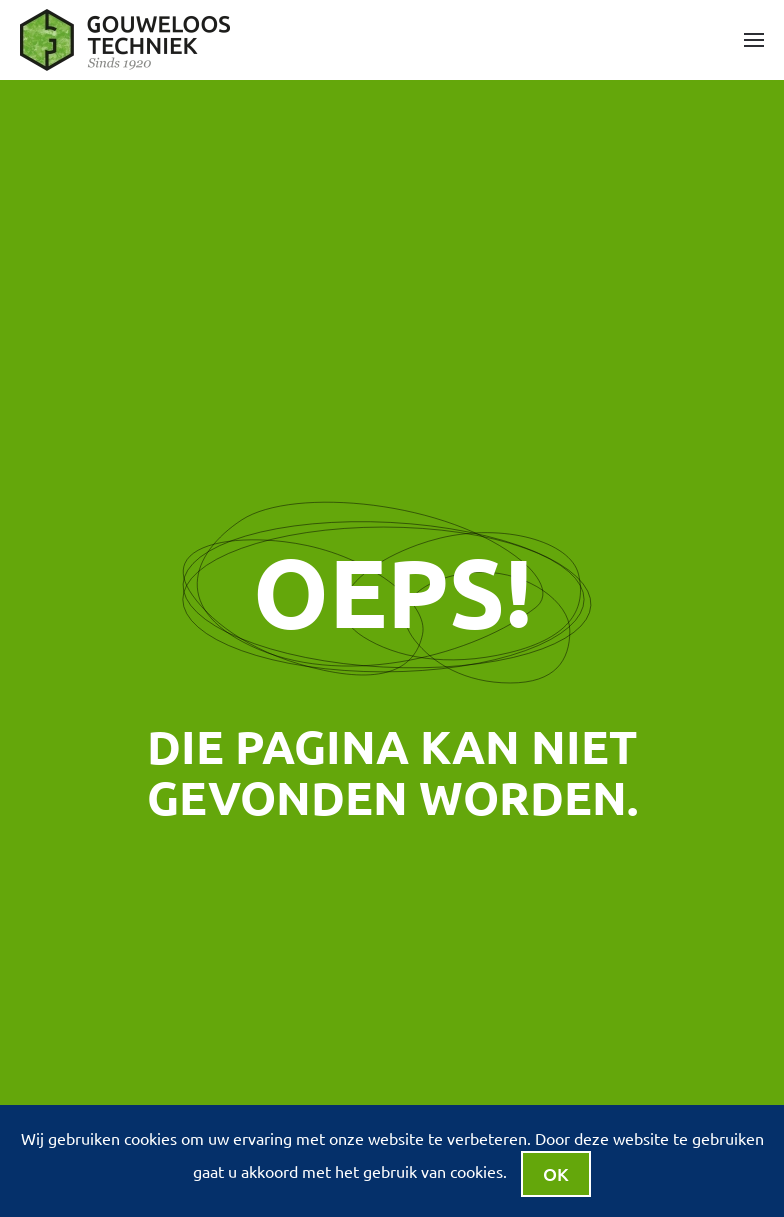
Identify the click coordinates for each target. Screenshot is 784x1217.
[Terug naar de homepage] (127, 40)
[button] (754, 40)
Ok (556, 1173)
